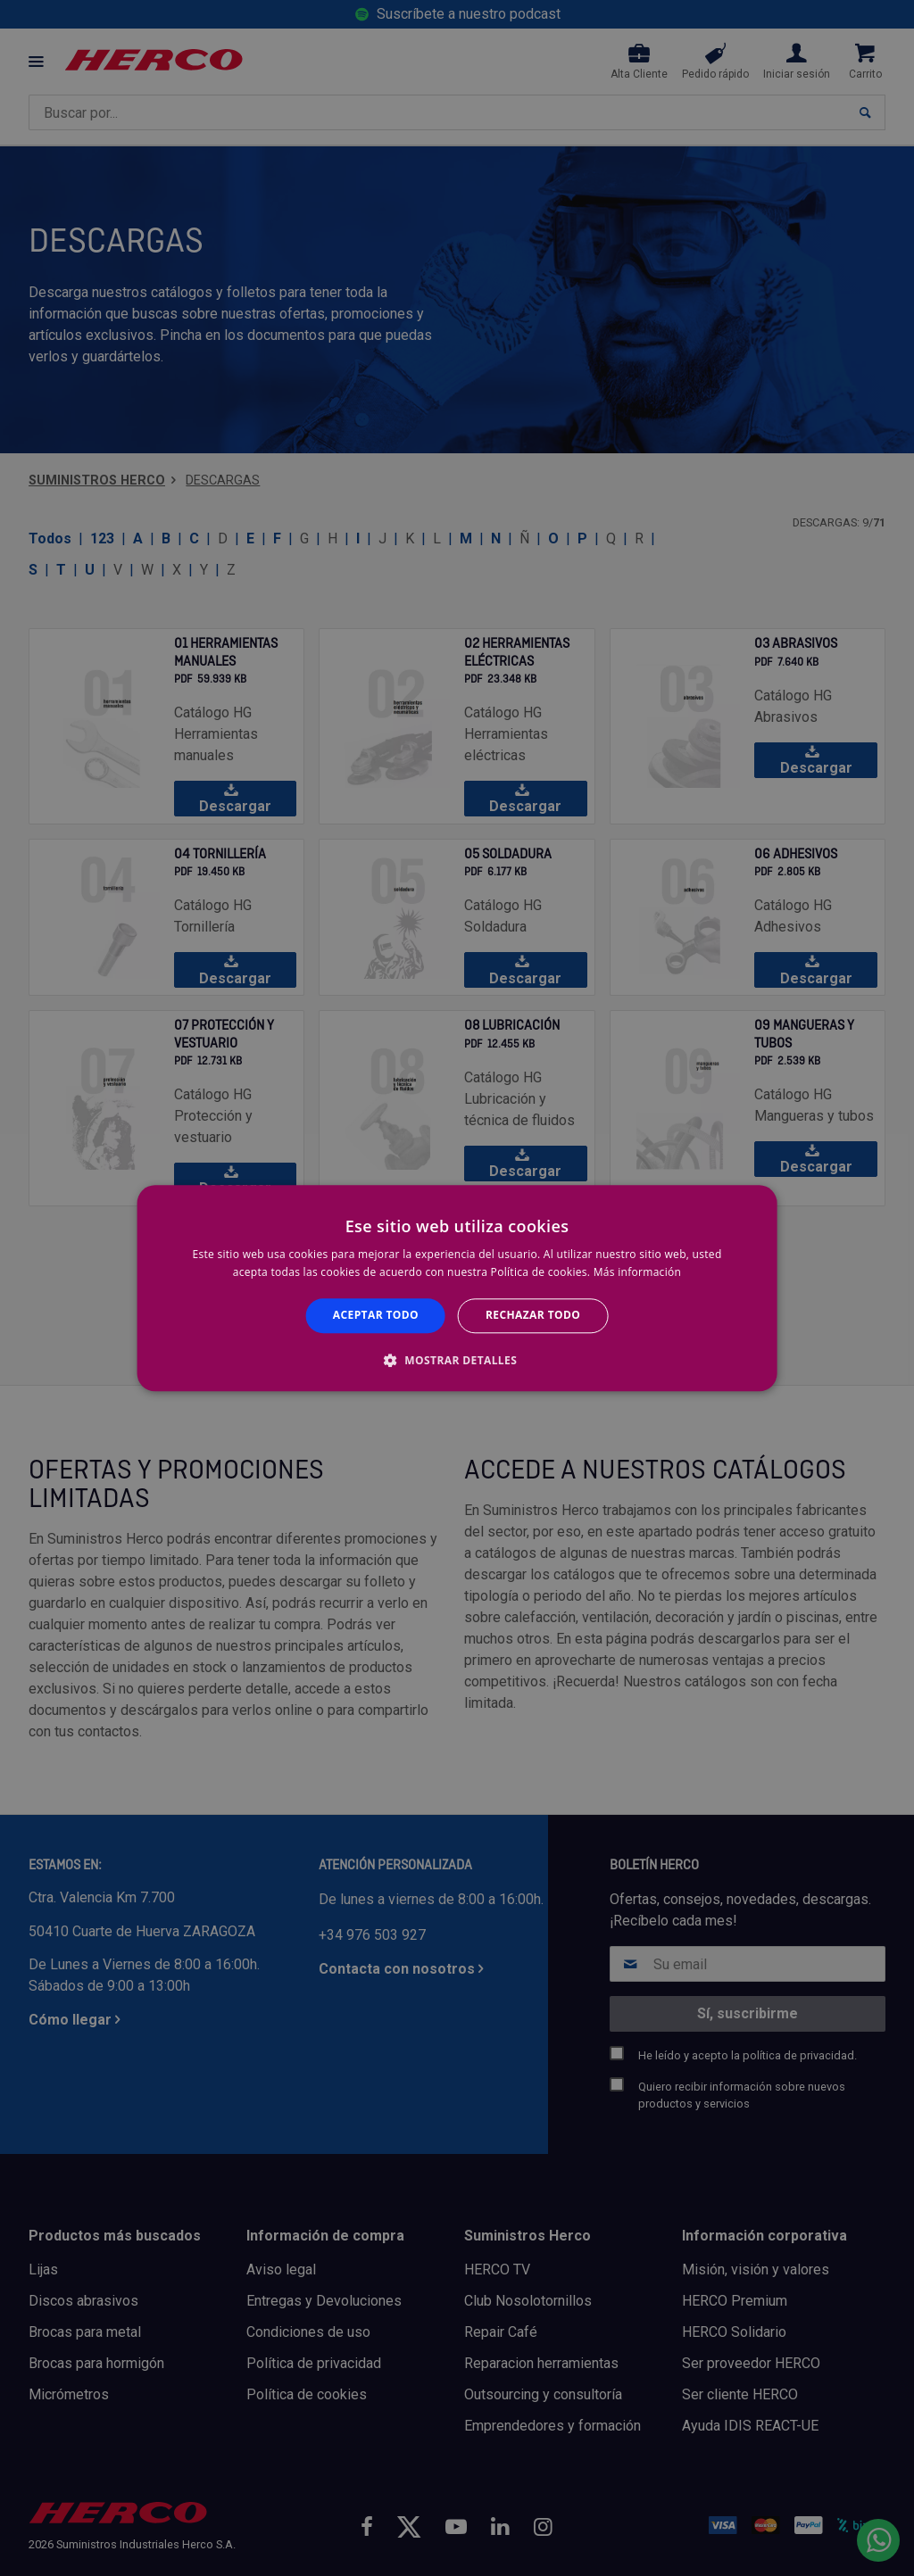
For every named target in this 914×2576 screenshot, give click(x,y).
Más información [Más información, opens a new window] (637, 1272)
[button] (457, 1360)
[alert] (457, 1288)
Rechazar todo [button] (533, 1315)
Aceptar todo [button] (376, 1315)
